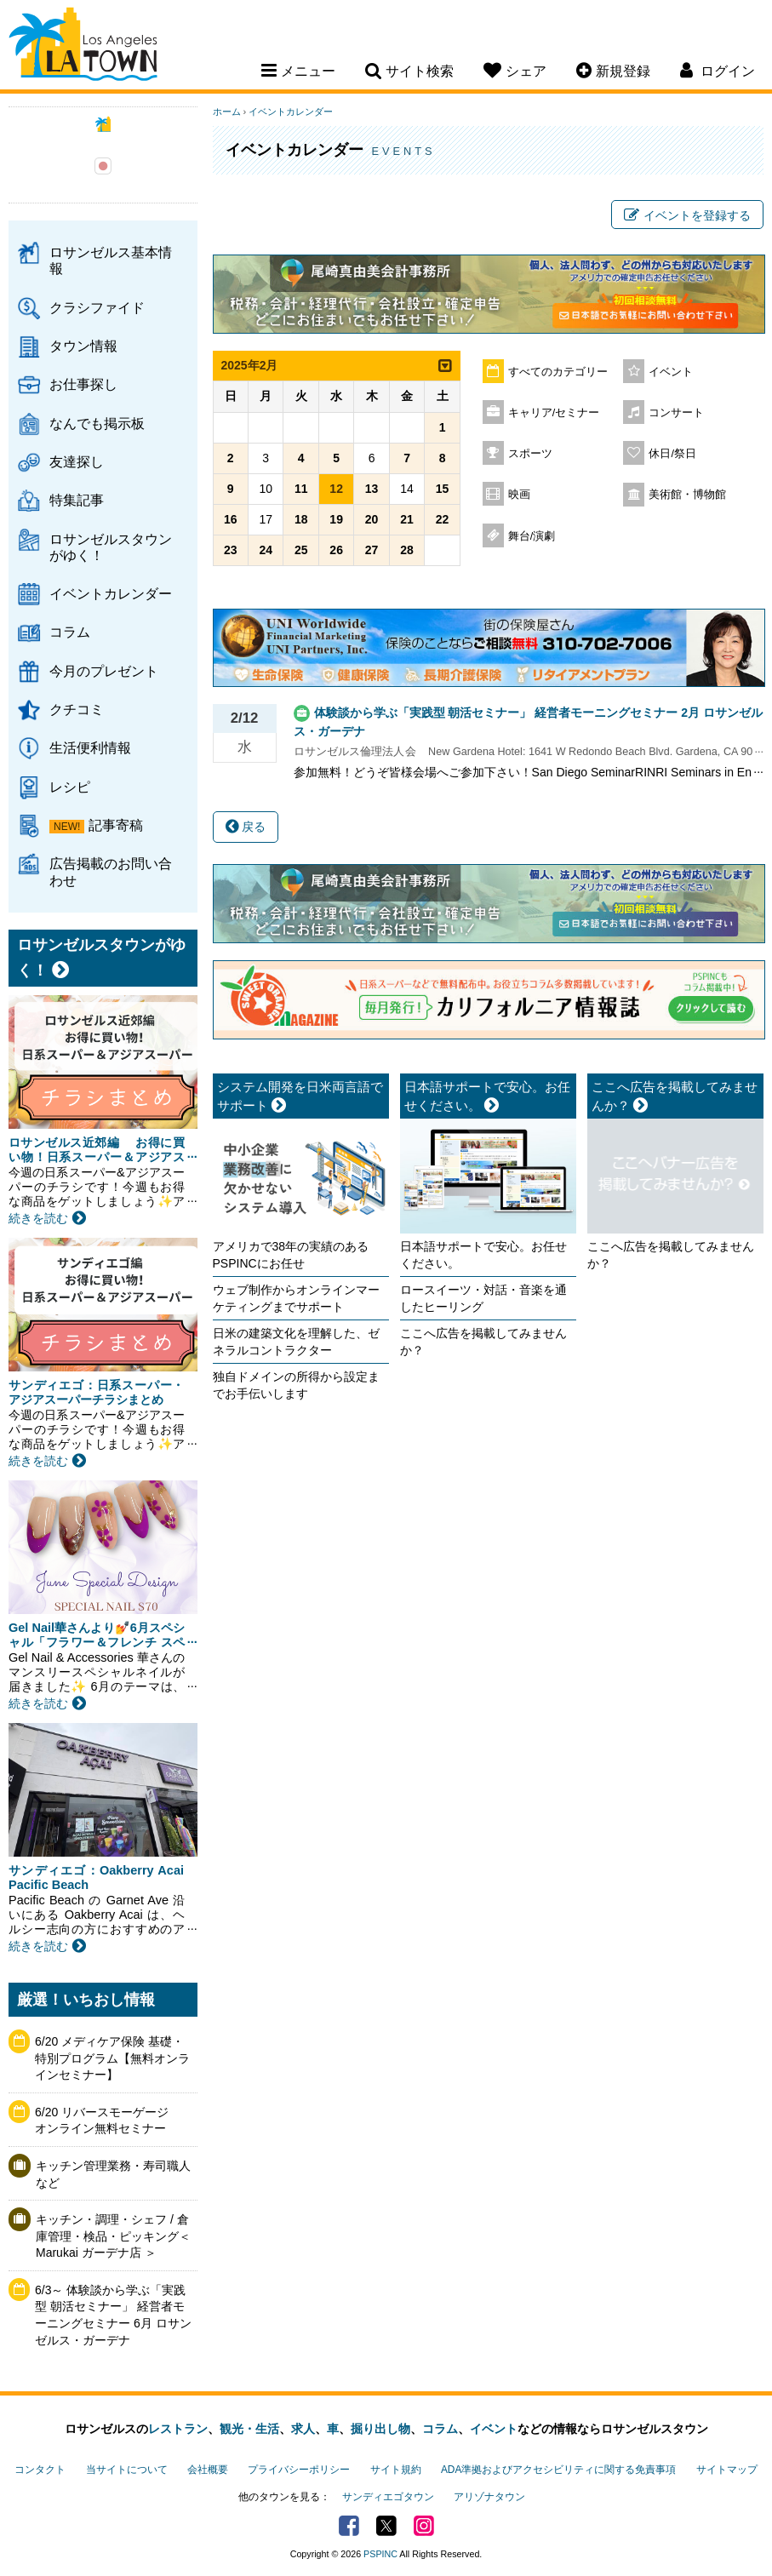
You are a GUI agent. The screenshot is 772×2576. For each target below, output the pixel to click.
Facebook (349, 2526)
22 (442, 519)
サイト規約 (395, 2470)
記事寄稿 (116, 825)
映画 (519, 495)
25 (301, 550)
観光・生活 (249, 2429)
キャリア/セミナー (554, 413)
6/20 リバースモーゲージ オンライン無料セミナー (107, 2120)
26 (336, 550)
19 (336, 519)
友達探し (76, 461)
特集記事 (76, 499)
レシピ (69, 786)
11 (301, 488)
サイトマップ (727, 2470)
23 (230, 550)
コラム (69, 631)
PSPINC (380, 2554)
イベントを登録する (687, 215)
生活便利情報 (90, 747)
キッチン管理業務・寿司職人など (113, 2174)
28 (407, 550)
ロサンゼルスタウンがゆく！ (110, 547)
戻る (246, 826)
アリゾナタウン (489, 2497)
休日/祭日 (672, 454)
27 (372, 550)
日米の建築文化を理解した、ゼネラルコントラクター (296, 1341)
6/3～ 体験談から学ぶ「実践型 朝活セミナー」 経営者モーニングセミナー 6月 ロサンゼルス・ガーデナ (113, 2315)
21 (407, 519)
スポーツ (530, 454)
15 (442, 488)
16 (230, 519)
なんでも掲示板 (97, 423)
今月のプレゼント (103, 670)
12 (336, 488)
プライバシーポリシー (299, 2470)
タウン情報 (83, 345)
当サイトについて (127, 2470)
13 (372, 488)
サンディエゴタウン (388, 2497)
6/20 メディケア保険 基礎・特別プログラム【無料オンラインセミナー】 (112, 2058)
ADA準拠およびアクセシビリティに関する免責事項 (558, 2470)
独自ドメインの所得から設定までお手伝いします (296, 1385)
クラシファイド (97, 307)
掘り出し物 (380, 2429)
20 (372, 519)
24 (265, 550)
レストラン (178, 2429)
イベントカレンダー (110, 593)
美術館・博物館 (687, 495)
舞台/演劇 (532, 536)
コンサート (676, 413)
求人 (303, 2429)
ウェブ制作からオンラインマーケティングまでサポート (296, 1298)
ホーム (227, 111)
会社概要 (207, 2470)
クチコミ (76, 709)
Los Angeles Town (83, 46)
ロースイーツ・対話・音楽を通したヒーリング (483, 1298)
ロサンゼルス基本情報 (110, 260)
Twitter (386, 2526)
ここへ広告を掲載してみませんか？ (483, 1341)
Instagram (424, 2526)
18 (301, 519)
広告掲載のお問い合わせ (110, 871)
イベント (671, 372)
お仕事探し (83, 384)
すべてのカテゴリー (558, 372)
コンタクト (40, 2470)
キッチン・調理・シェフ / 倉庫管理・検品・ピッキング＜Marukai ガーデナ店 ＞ (113, 2235)
